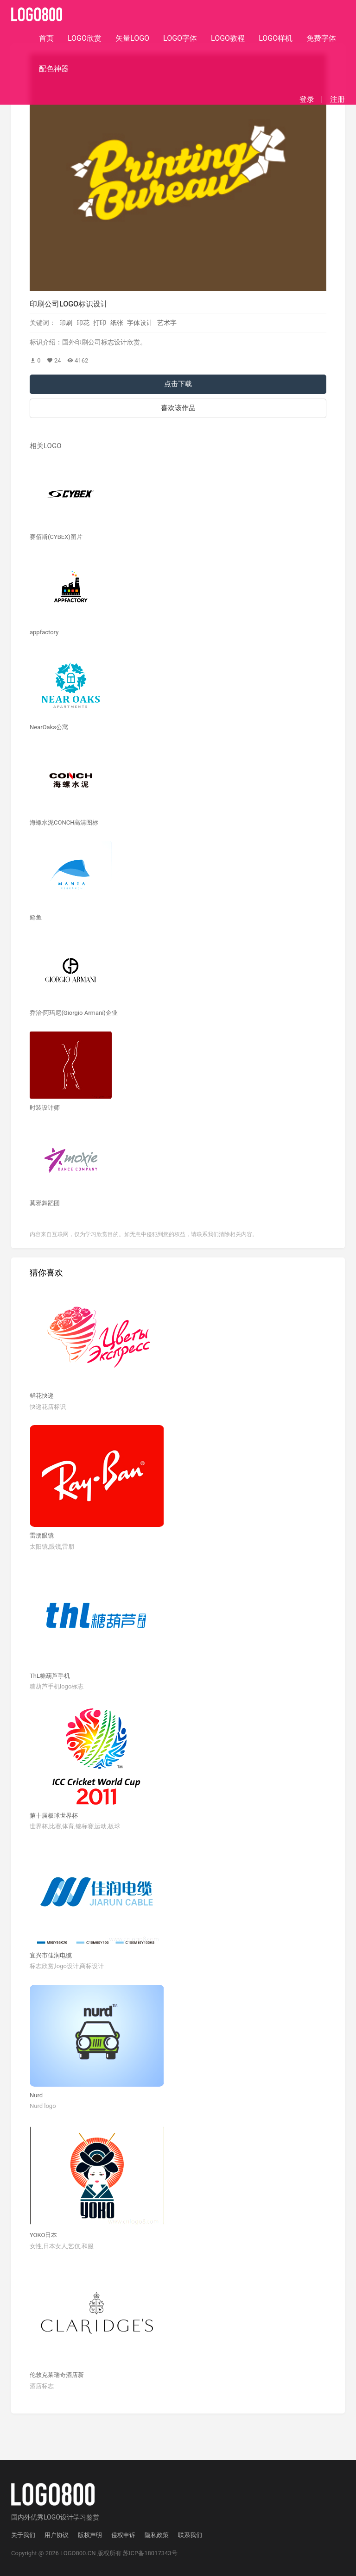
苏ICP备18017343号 (150, 2553)
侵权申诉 (123, 2535)
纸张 (116, 322)
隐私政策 (157, 2535)
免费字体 (321, 38)
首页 (46, 38)
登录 (306, 99)
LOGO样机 (275, 38)
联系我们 (190, 2535)
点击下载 (178, 384)
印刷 (65, 322)
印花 (82, 322)
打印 (99, 322)
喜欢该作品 (178, 408)
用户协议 (56, 2535)
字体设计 (140, 322)
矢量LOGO (132, 38)
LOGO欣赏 (85, 38)
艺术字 (167, 322)
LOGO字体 (180, 38)
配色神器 (54, 68)
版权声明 (90, 2535)
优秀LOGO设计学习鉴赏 (65, 2517)
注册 (337, 99)
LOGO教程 (228, 38)
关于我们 (23, 2535)
